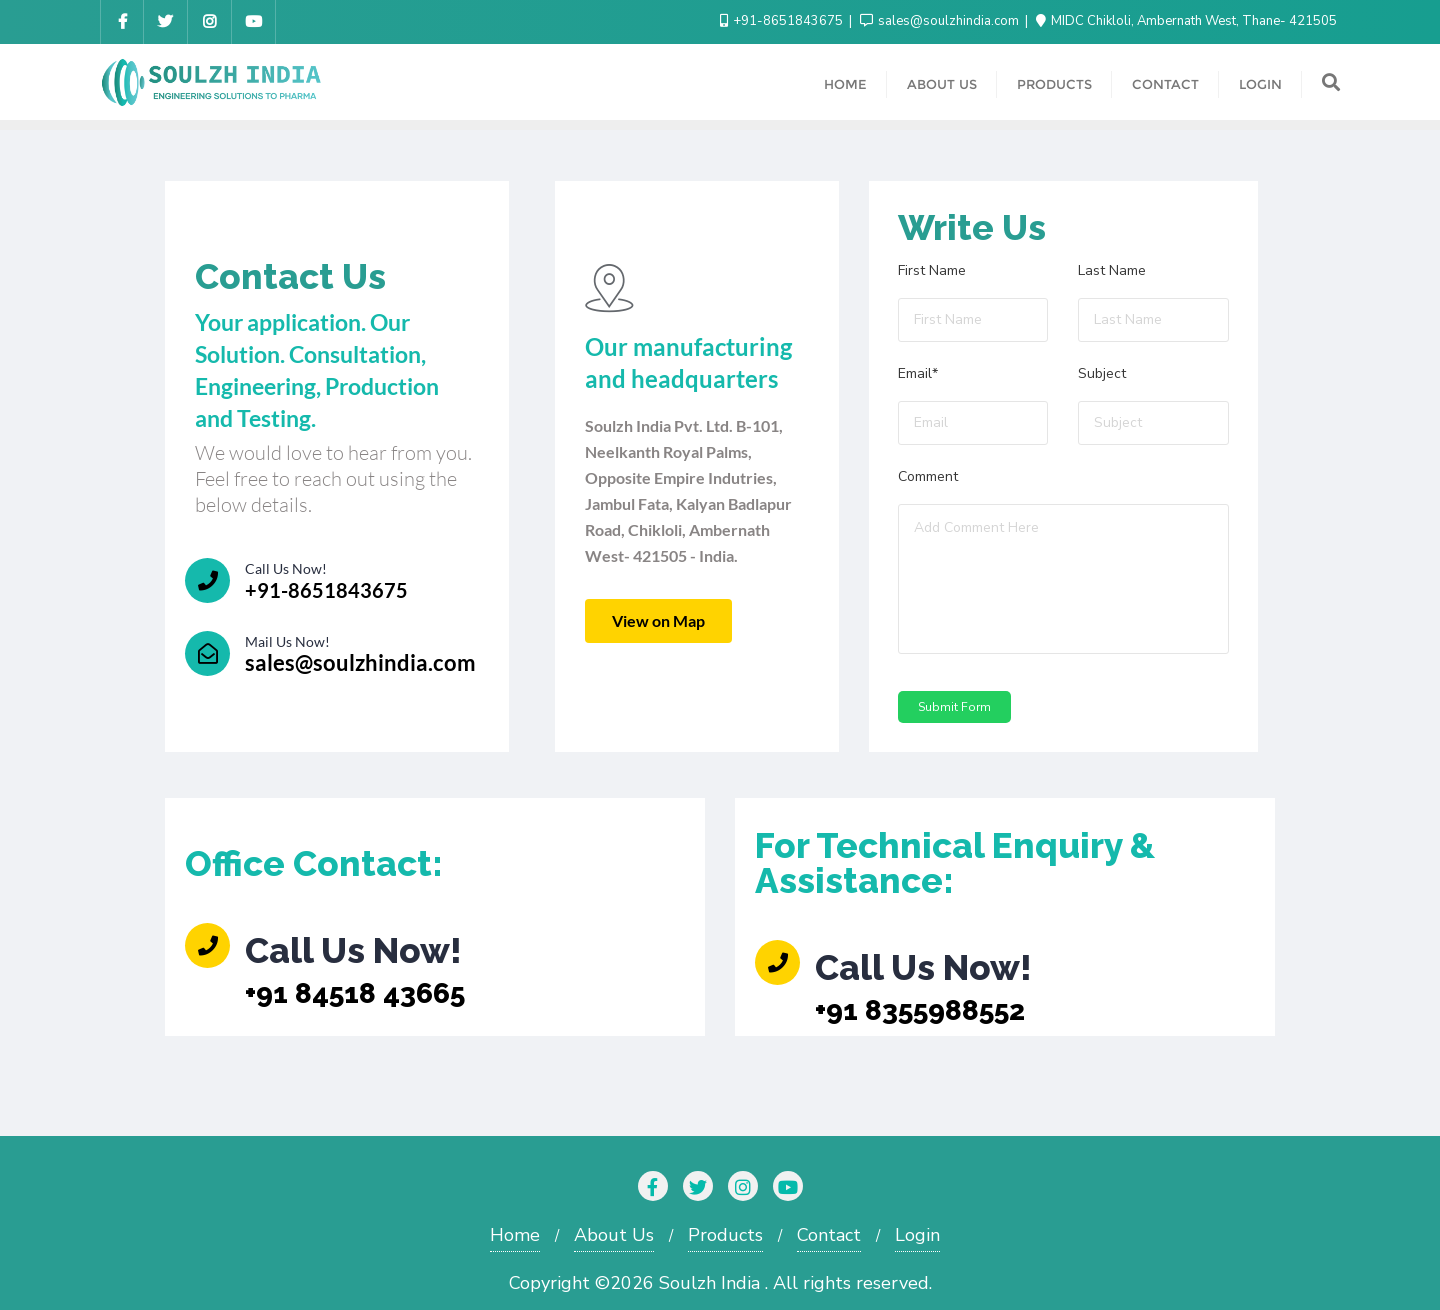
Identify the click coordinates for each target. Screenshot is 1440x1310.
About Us (614, 1235)
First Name (932, 272)
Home (515, 1235)
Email (918, 375)
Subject (1102, 375)
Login (917, 1235)
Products (725, 1235)
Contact (829, 1235)
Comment (928, 478)
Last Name (1112, 272)
